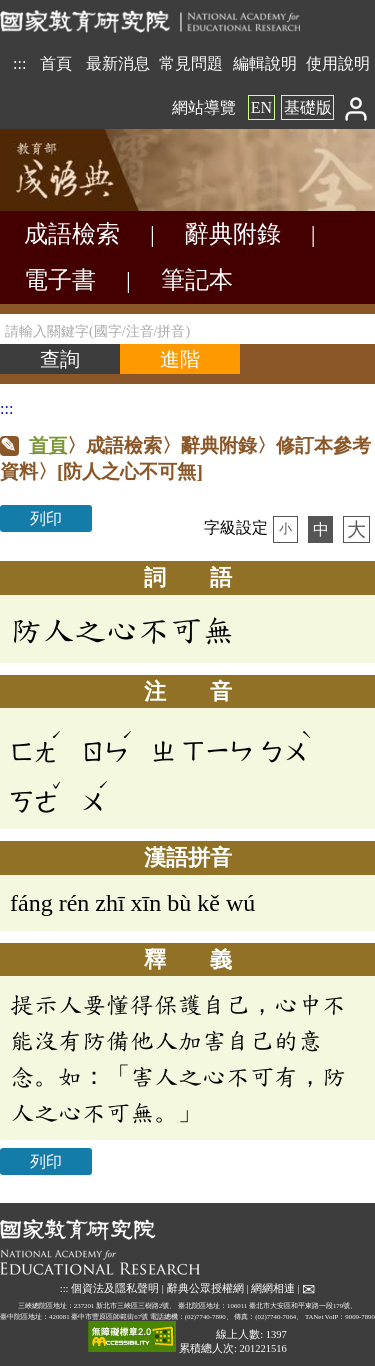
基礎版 (308, 107)
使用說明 (338, 63)
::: (19, 63)
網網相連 (273, 1288)
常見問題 (191, 63)
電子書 (60, 280)
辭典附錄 (233, 234)
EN (261, 107)
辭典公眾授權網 (205, 1288)
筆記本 (197, 280)
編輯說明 (265, 63)
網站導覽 (204, 107)
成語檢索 (72, 234)
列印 (46, 518)
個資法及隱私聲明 (115, 1288)
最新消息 (118, 63)
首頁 (56, 63)
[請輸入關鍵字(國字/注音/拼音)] (187, 329)
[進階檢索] (180, 359)
